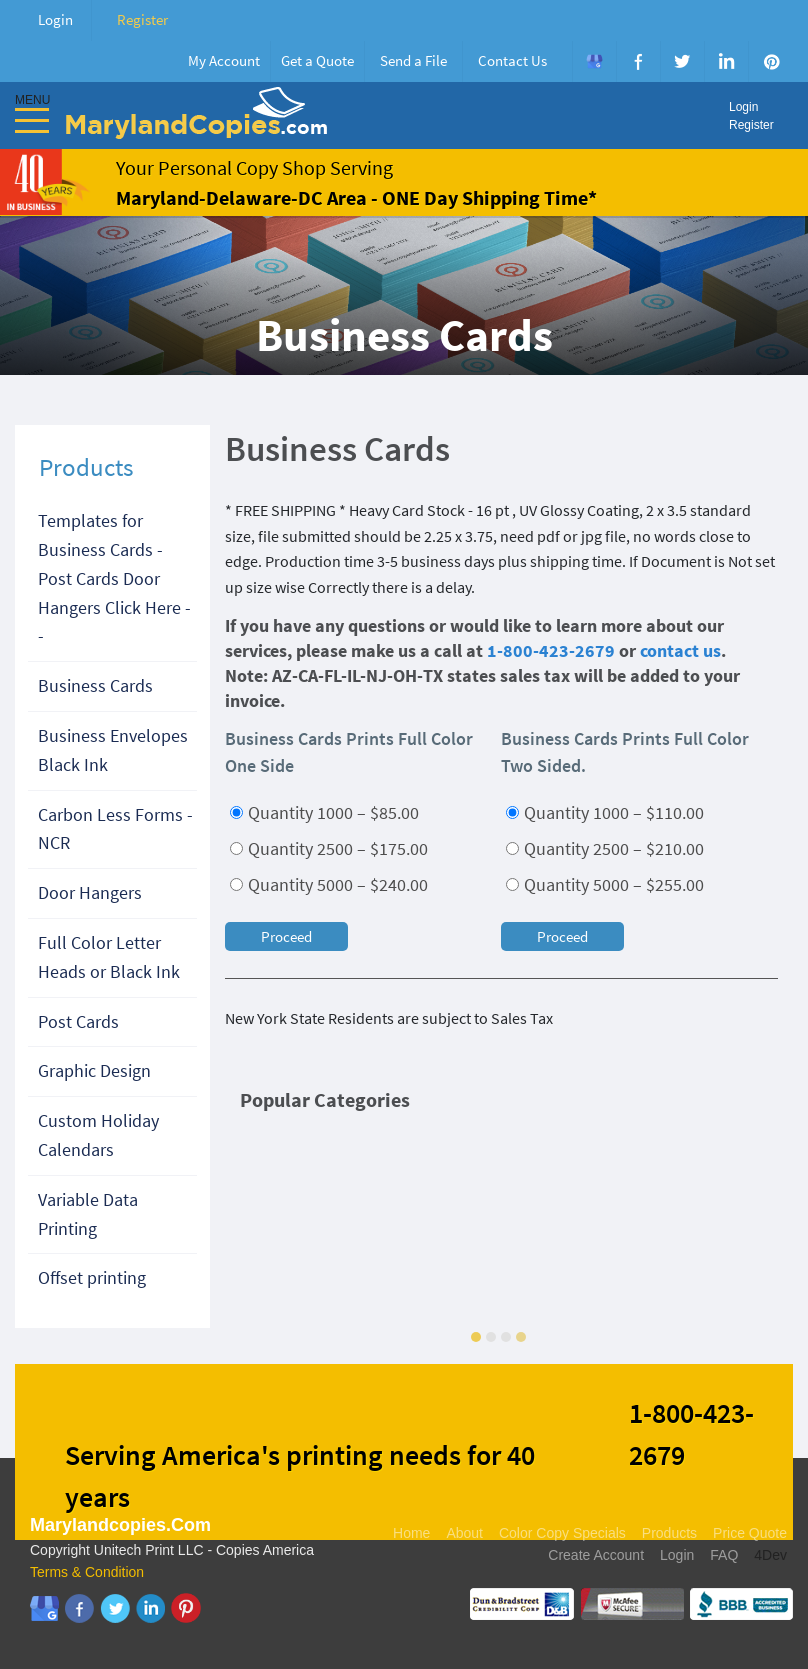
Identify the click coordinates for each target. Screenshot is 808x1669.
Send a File (413, 60)
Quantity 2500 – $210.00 (605, 848)
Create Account (596, 1555)
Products (669, 1533)
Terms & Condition (87, 1572)
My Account (224, 60)
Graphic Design (94, 1070)
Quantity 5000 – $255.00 (605, 884)
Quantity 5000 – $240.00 (329, 884)
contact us (680, 650)
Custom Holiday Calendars (98, 1135)
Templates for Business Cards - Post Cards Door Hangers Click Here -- (114, 578)
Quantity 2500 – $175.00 (329, 848)
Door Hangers (90, 892)
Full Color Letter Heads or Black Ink (109, 957)
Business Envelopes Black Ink (113, 750)
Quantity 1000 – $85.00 (324, 812)
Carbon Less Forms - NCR (115, 829)
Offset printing (92, 1277)
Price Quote (750, 1533)
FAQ (724, 1555)
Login (55, 19)
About (464, 1533)
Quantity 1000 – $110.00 (605, 812)
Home (411, 1533)
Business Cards (95, 685)
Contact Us (512, 60)
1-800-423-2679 (551, 650)
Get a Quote (317, 60)
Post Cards (78, 1021)
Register (142, 19)
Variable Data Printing (88, 1214)
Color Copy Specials (562, 1533)
